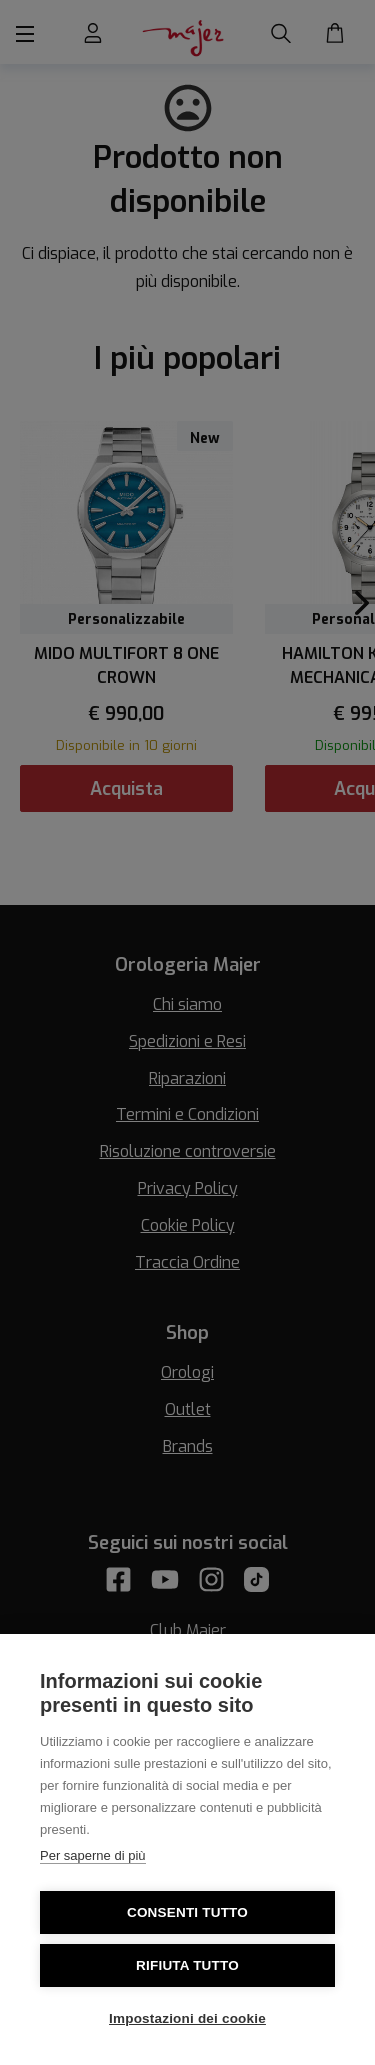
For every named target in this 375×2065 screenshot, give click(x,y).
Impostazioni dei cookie (187, 2018)
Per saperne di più (93, 1855)
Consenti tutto (187, 1912)
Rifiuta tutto (187, 1965)
